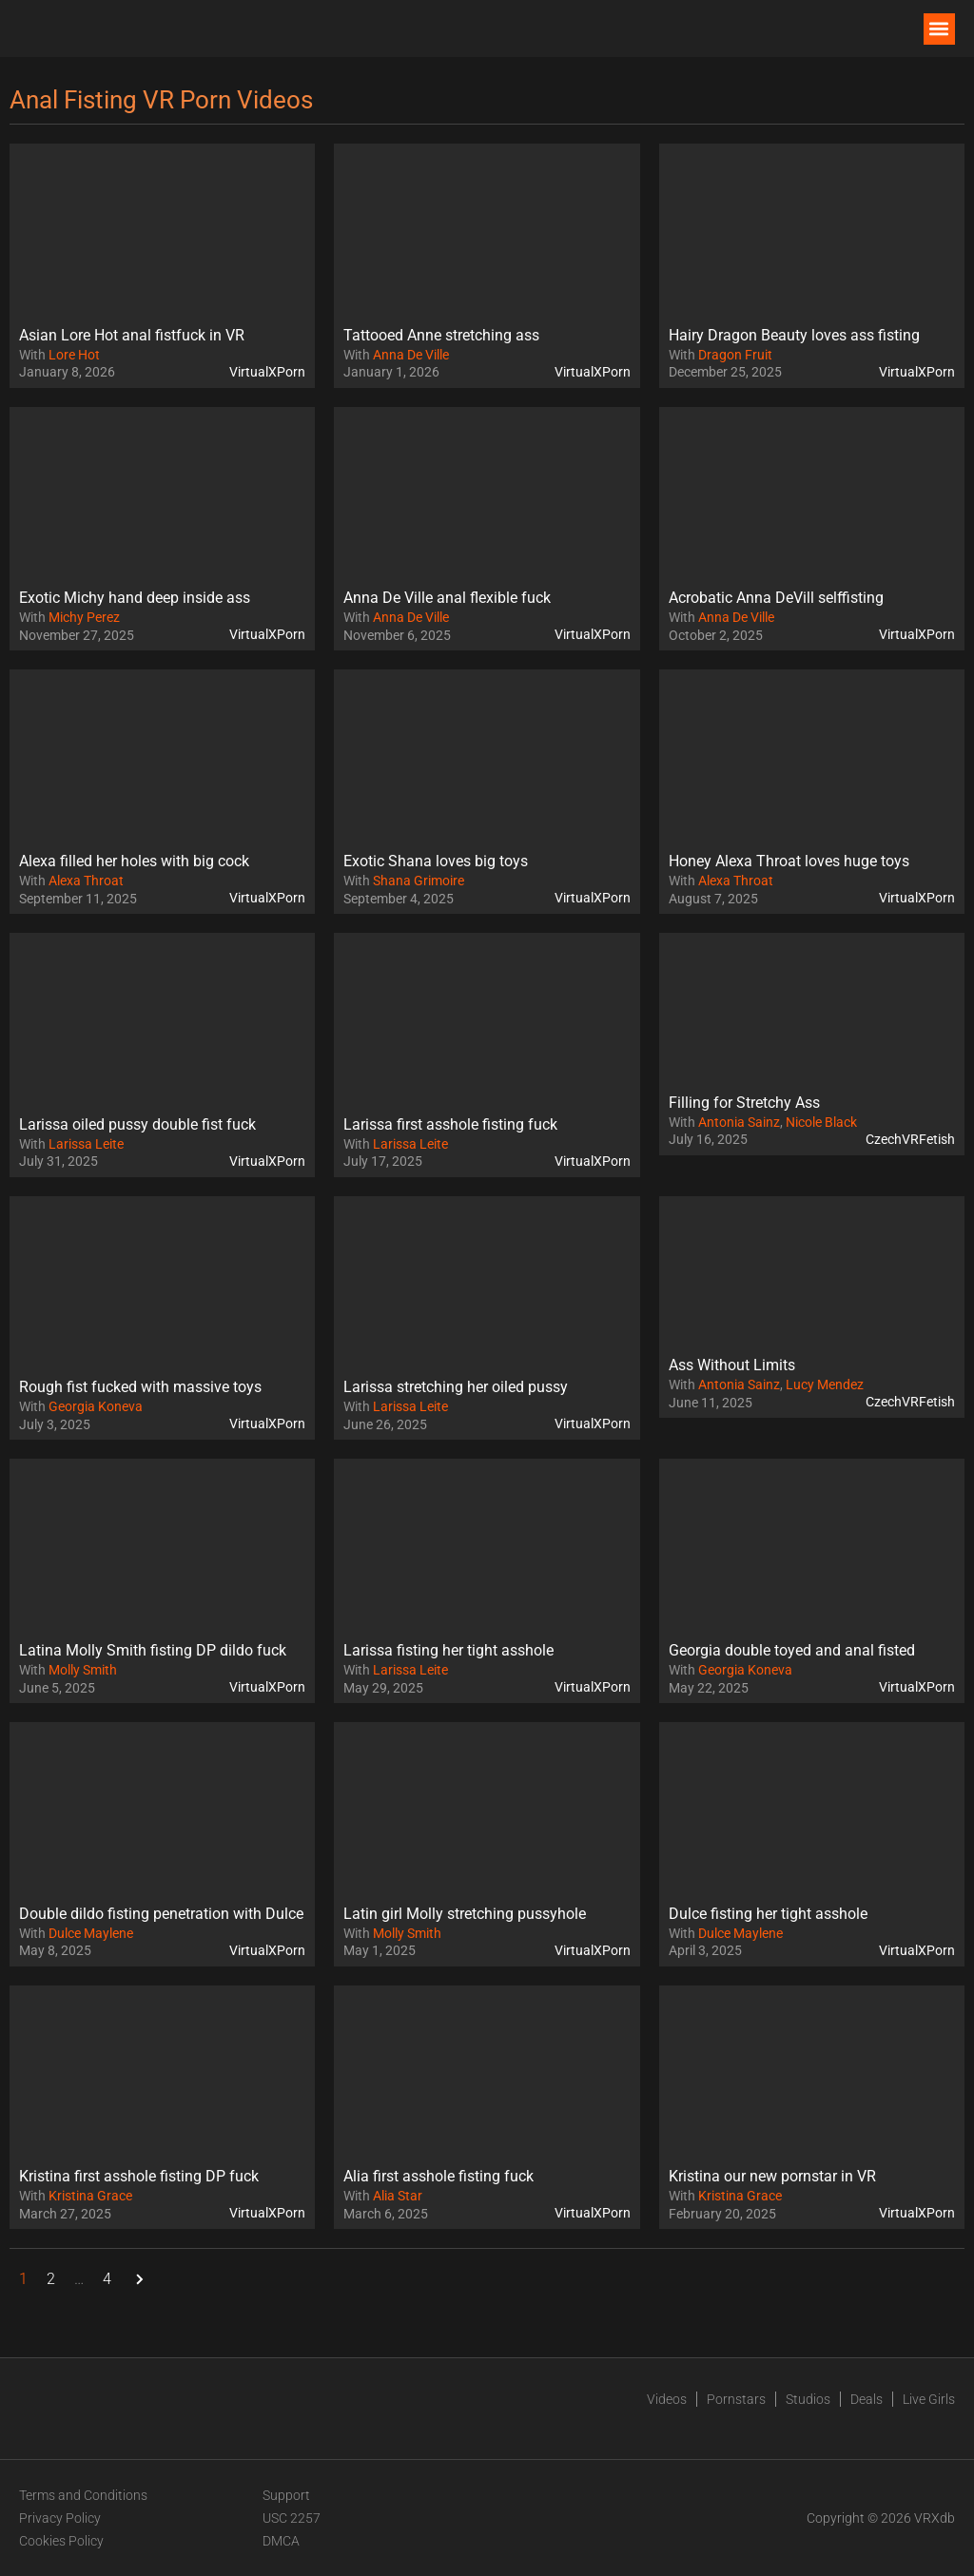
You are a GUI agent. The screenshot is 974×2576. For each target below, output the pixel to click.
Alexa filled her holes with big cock (134, 861)
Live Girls (929, 2399)
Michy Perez (84, 617)
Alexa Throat (86, 880)
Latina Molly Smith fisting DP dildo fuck (152, 1650)
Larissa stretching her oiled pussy (455, 1387)
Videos (667, 2399)
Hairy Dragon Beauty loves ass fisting (794, 335)
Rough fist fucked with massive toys (140, 1387)
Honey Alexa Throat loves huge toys (789, 861)
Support (286, 2495)
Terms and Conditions (83, 2495)
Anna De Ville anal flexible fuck (447, 598)
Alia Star (397, 2195)
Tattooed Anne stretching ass (441, 335)
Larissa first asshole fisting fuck (450, 1124)
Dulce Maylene (91, 1933)
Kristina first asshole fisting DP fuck (139, 2176)
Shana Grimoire (418, 880)
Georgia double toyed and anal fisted (792, 1650)
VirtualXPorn (267, 371)
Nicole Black (821, 1122)
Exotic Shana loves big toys (435, 861)
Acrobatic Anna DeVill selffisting (776, 598)
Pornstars (736, 2399)
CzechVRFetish (910, 1139)
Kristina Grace (90, 2195)
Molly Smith (83, 1669)
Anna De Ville (411, 354)
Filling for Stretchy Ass (744, 1103)
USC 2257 (292, 2518)
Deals (866, 2399)
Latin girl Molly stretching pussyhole (464, 1914)
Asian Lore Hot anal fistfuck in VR (131, 335)
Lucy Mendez (825, 1384)
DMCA (281, 2540)
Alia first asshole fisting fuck (438, 2176)
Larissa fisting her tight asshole (448, 1650)
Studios (808, 2399)
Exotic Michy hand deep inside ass (134, 598)
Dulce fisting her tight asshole (768, 1914)
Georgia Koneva (96, 1406)
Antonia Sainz (739, 1122)
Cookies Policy (61, 2540)
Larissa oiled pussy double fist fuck (137, 1124)
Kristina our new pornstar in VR (772, 2176)
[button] (939, 29)
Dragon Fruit (735, 354)
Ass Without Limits (732, 1365)
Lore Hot (74, 354)
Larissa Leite (86, 1144)
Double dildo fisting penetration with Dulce (161, 1914)
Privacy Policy (60, 2518)
